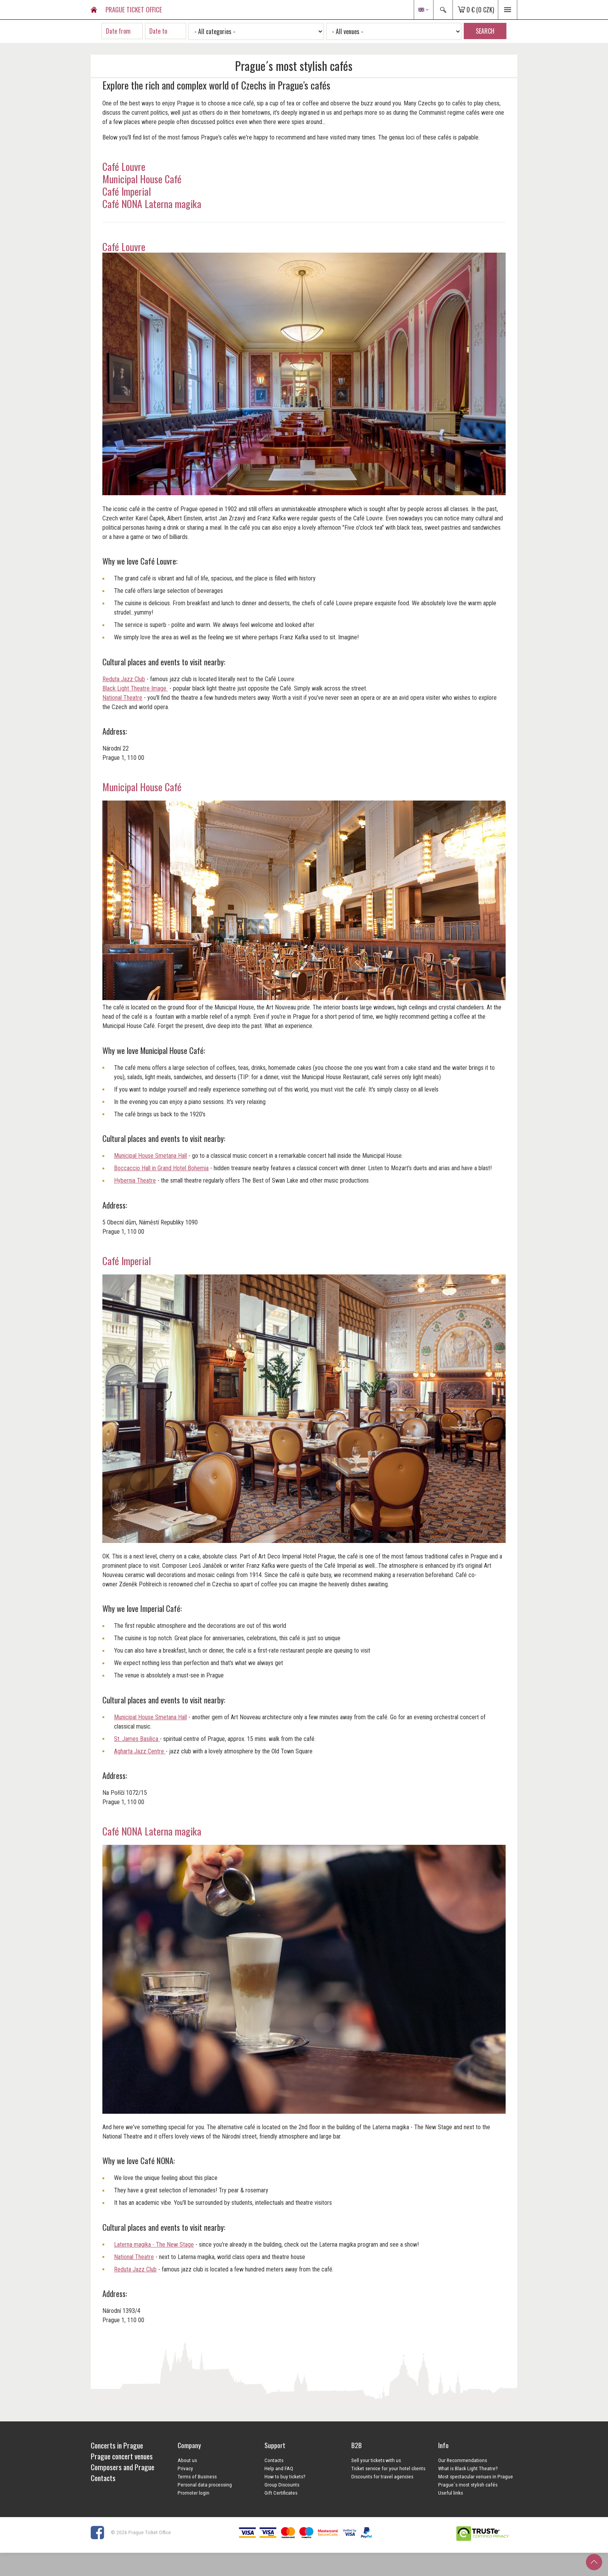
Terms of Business (197, 2476)
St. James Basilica (137, 1739)
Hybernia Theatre (135, 1180)
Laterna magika (171, 1831)
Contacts (273, 2460)
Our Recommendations (462, 2460)
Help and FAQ (278, 2468)
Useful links (450, 2493)
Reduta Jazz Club (123, 679)
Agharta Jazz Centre (140, 1751)
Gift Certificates (280, 2493)
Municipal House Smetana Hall (150, 1155)
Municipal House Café (143, 178)
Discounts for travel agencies (382, 2476)
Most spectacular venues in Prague (475, 2476)
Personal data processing (205, 2484)
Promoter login (193, 2493)
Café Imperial (126, 191)
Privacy (185, 2468)
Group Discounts (281, 2484)
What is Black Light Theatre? (468, 2468)
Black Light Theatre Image (135, 688)
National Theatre (122, 697)
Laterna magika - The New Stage (154, 2244)
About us (187, 2460)
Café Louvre (123, 166)
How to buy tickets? (285, 2476)
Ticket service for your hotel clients (388, 2468)
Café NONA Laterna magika (153, 203)
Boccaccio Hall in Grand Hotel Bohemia (161, 1168)
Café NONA (122, 1831)
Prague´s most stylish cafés (467, 2484)
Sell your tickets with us (376, 2460)
